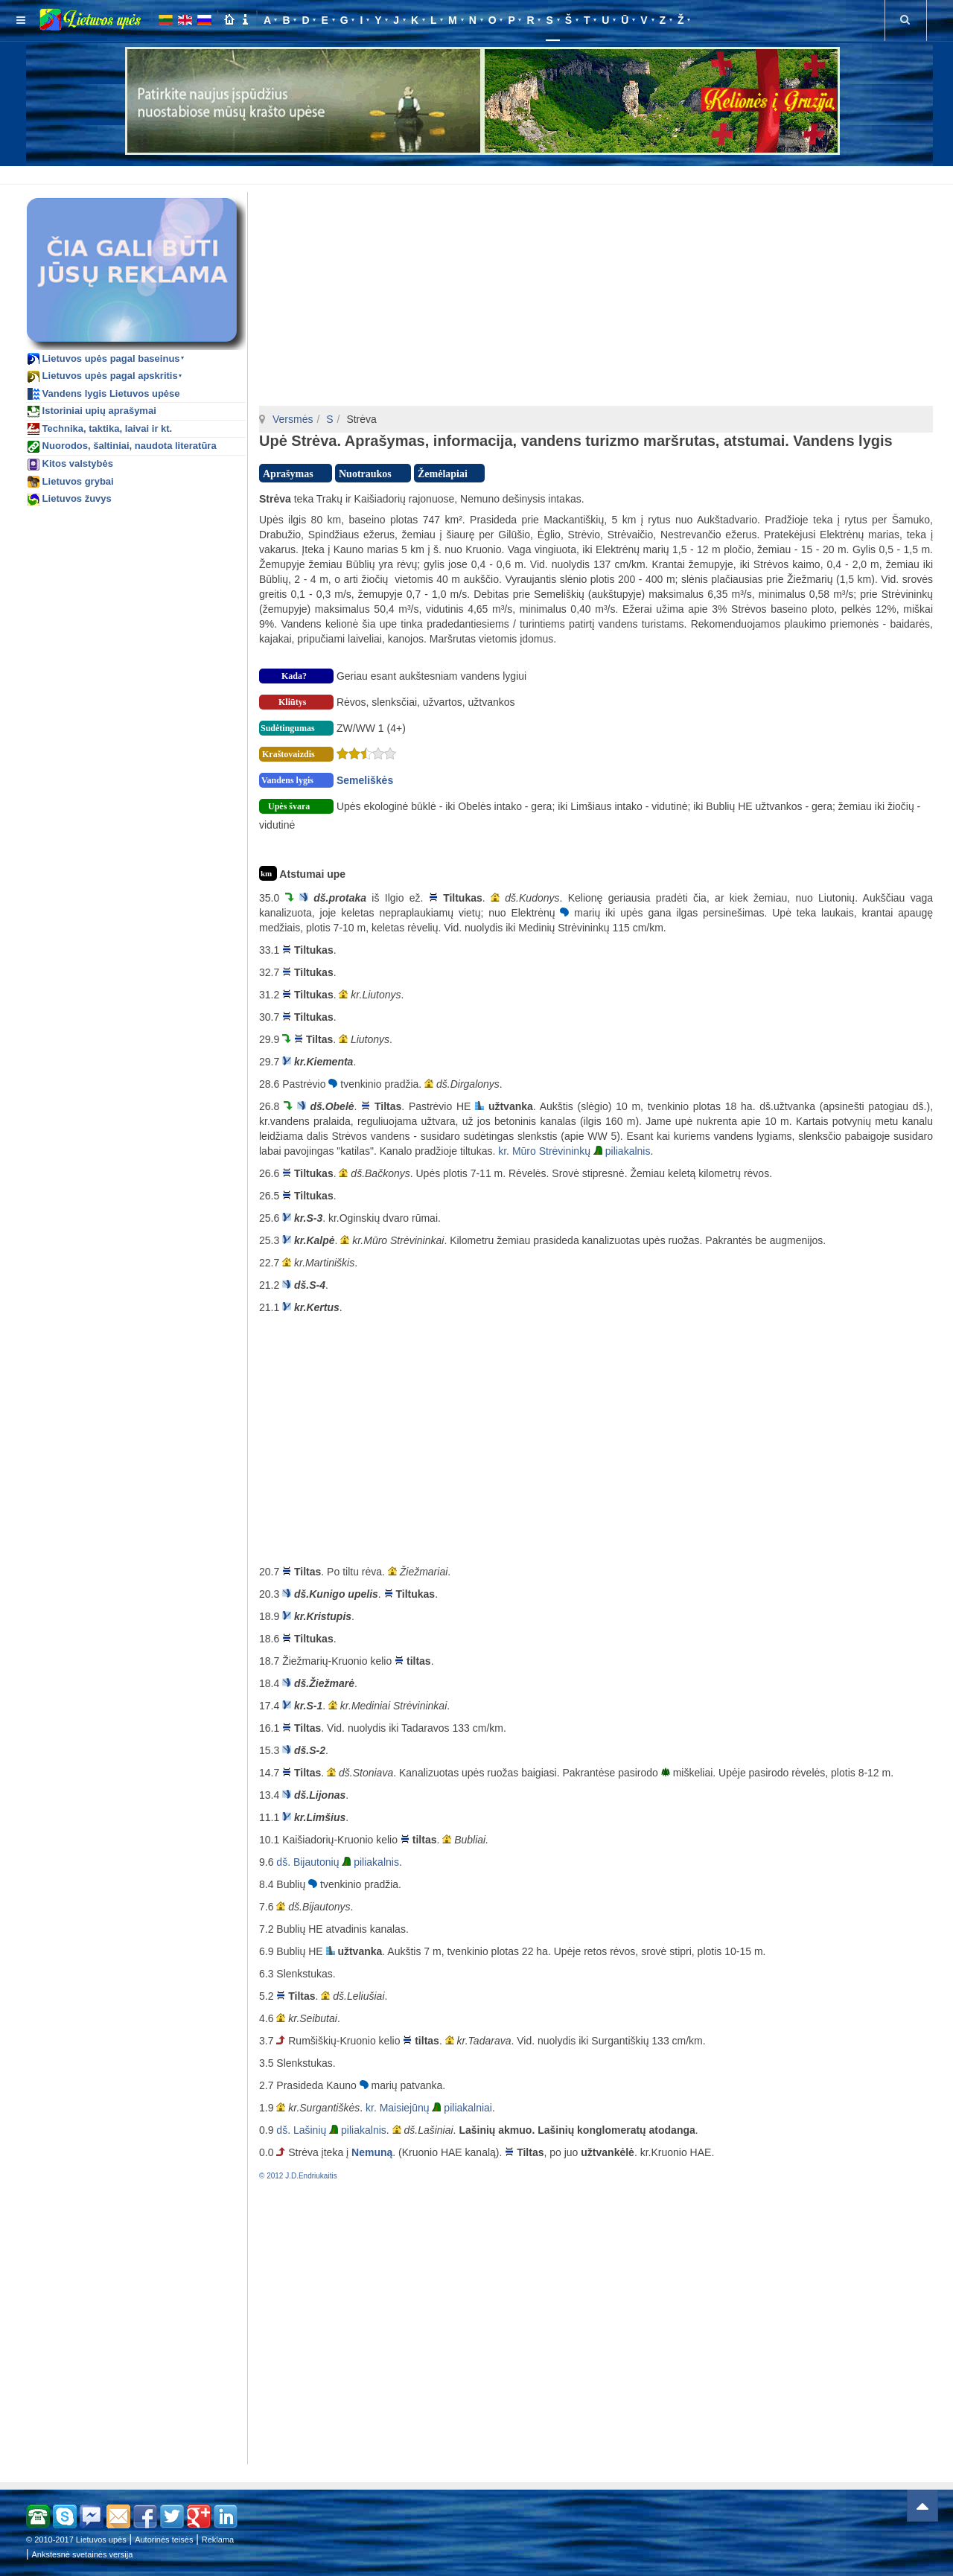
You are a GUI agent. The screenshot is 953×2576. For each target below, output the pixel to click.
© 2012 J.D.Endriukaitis (298, 2176)
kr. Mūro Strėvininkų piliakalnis (574, 1151)
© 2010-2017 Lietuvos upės (76, 2539)
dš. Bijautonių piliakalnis (337, 1862)
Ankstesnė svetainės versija (82, 2554)
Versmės (292, 419)
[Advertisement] (479, 172)
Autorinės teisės (164, 2539)
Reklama (218, 2539)
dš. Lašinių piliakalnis (331, 2130)
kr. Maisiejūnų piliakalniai (429, 2108)
